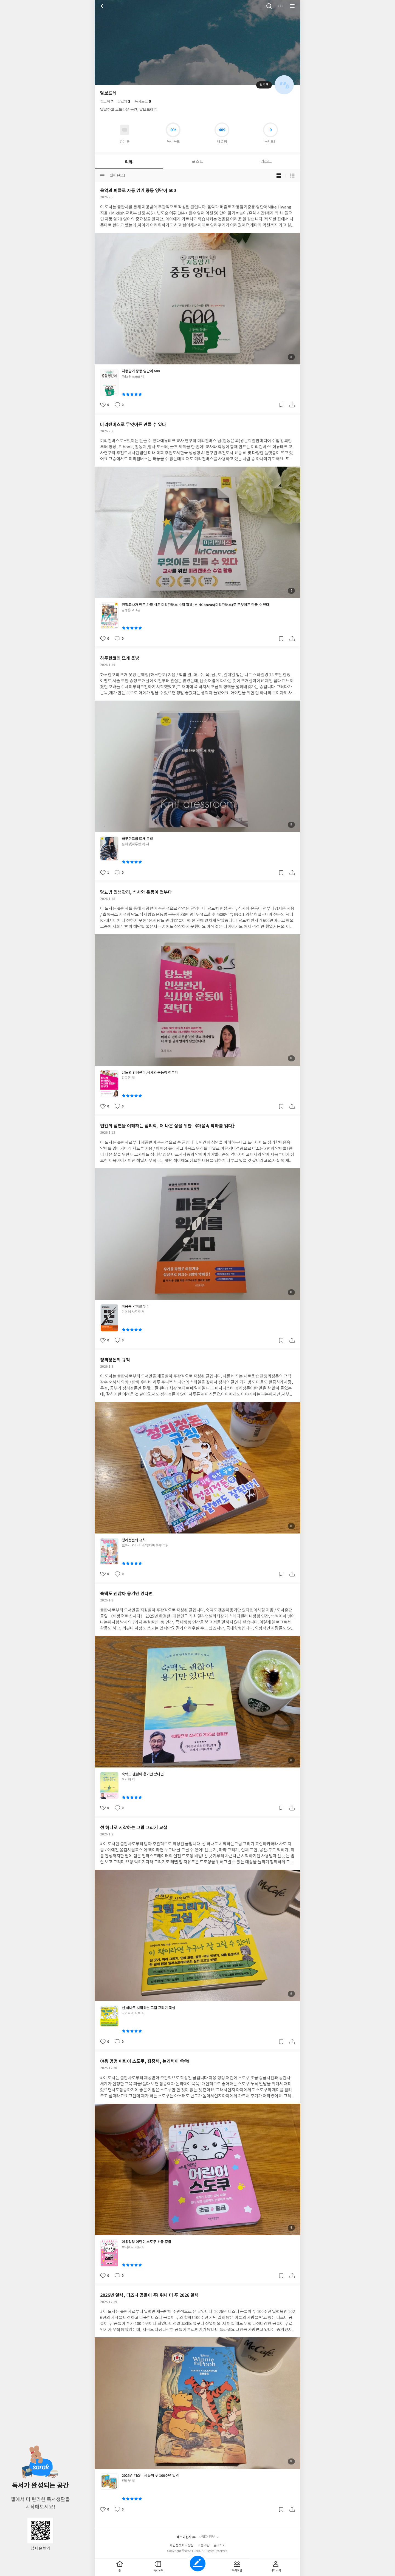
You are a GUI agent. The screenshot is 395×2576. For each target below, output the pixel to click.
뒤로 (103, 6)
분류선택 (102, 175)
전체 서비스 (292, 6)
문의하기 (219, 2545)
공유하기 (292, 405)
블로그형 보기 (278, 175)
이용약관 (204, 2545)
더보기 (280, 6)
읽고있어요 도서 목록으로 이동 (124, 129)
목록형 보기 (292, 175)
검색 (269, 6)
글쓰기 (197, 2563)
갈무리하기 (281, 405)
